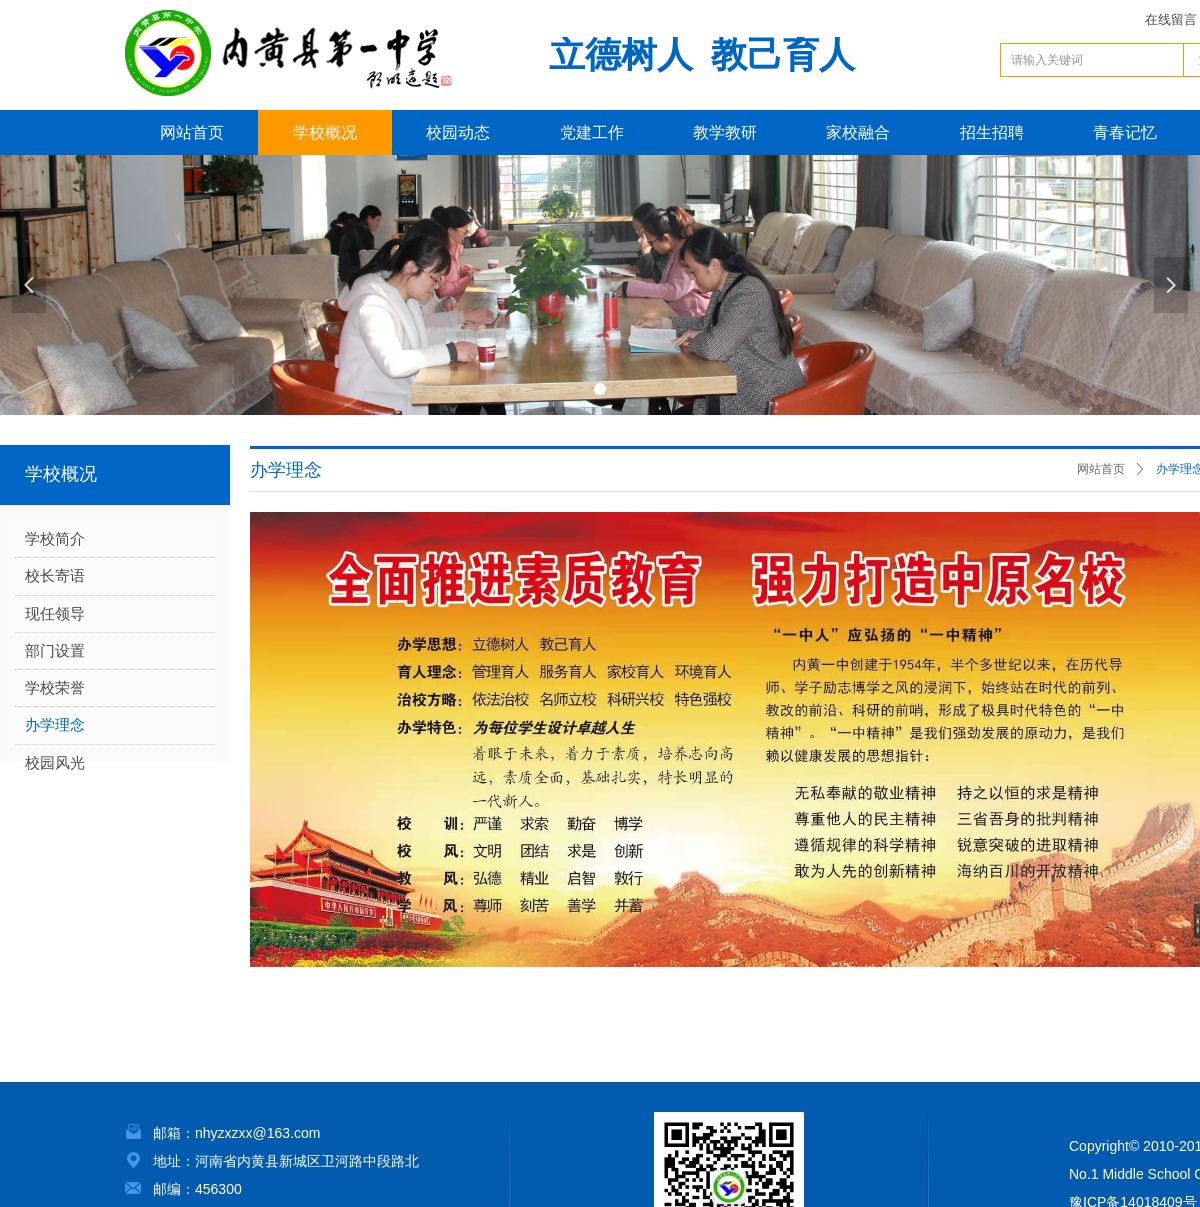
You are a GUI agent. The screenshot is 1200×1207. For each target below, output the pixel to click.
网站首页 (1101, 469)
